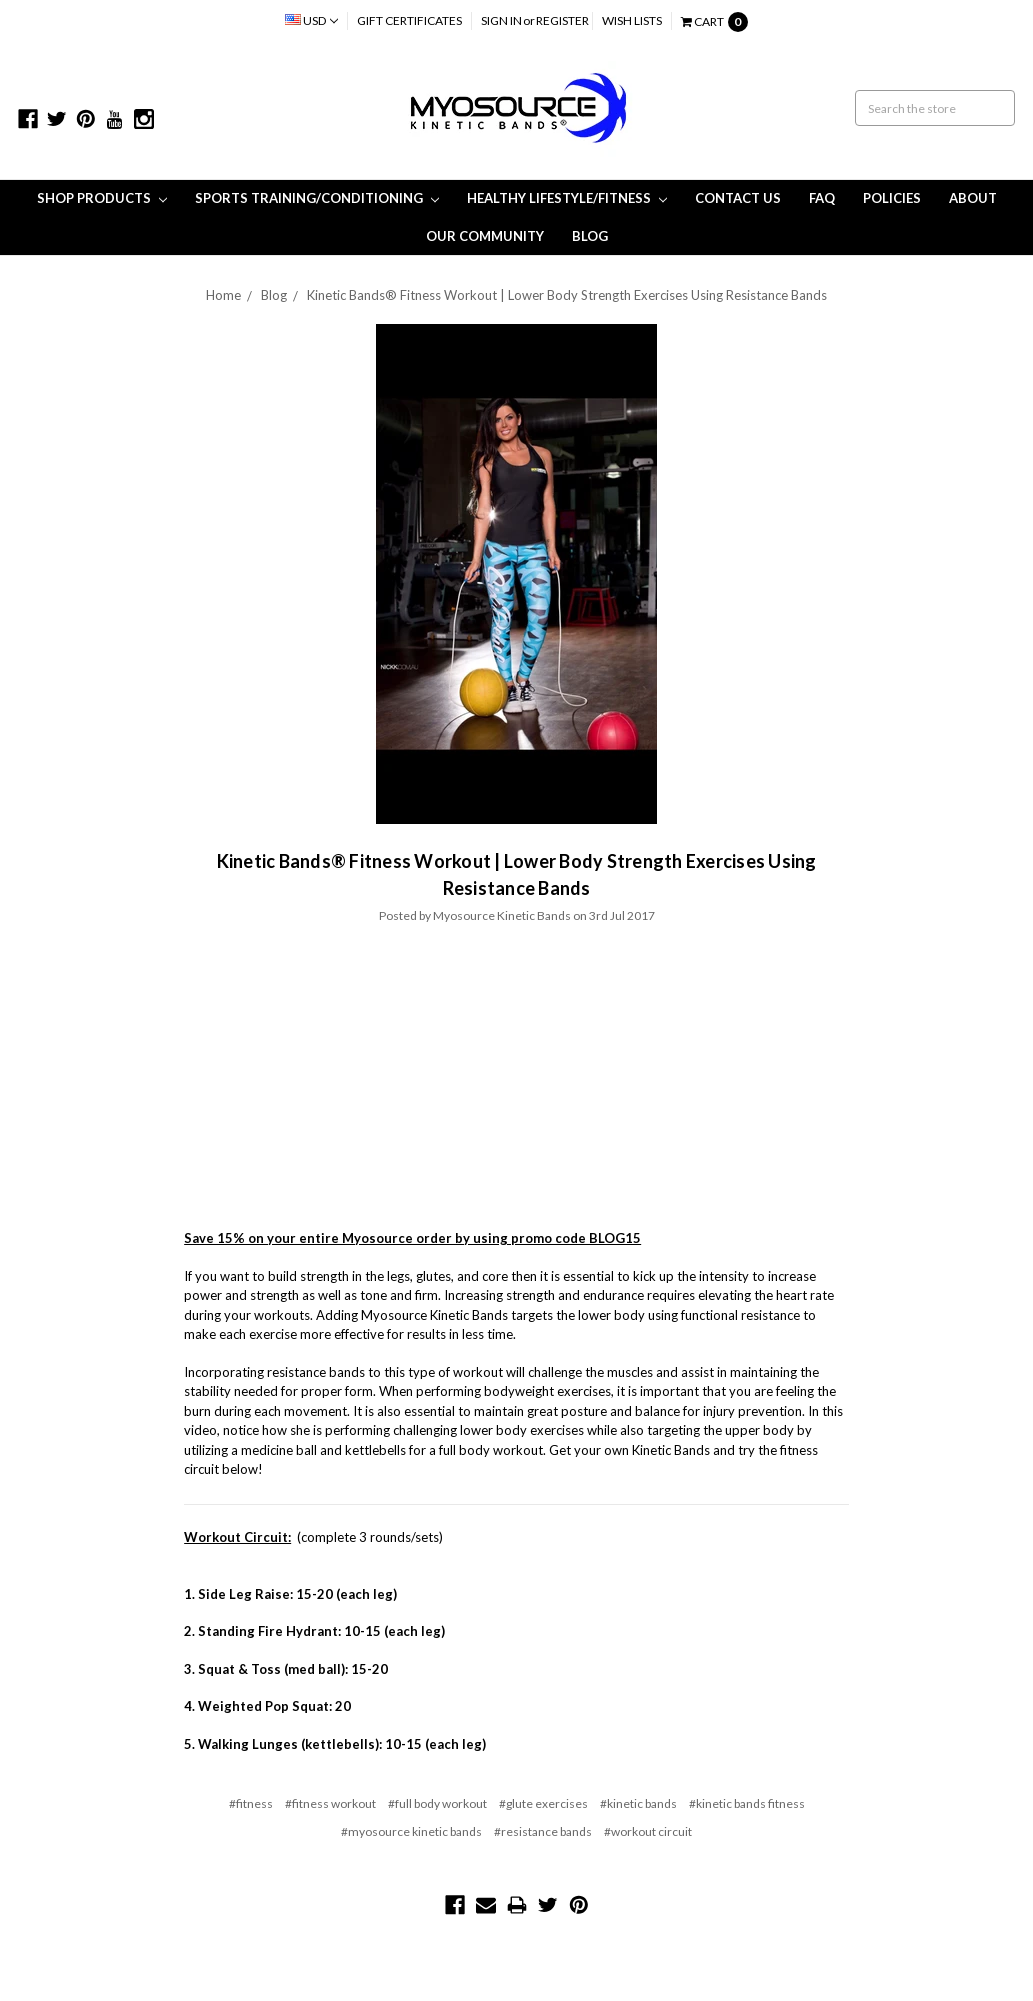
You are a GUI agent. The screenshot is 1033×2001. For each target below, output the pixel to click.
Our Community (485, 236)
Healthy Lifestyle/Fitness (567, 198)
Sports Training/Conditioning (317, 198)
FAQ (822, 198)
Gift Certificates (409, 20)
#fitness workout (330, 1803)
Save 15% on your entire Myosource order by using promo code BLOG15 (412, 1238)
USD (311, 20)
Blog (590, 236)
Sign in (501, 20)
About (973, 198)
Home (223, 295)
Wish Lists (632, 20)
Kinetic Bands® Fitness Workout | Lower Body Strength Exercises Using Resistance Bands (567, 295)
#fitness (251, 1803)
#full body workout (437, 1803)
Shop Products (102, 198)
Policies (892, 198)
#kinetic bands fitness (747, 1803)
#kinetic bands (638, 1803)
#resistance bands (543, 1831)
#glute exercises (543, 1803)
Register (562, 20)
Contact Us (738, 198)
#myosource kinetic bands (411, 1831)
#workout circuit (648, 1831)
